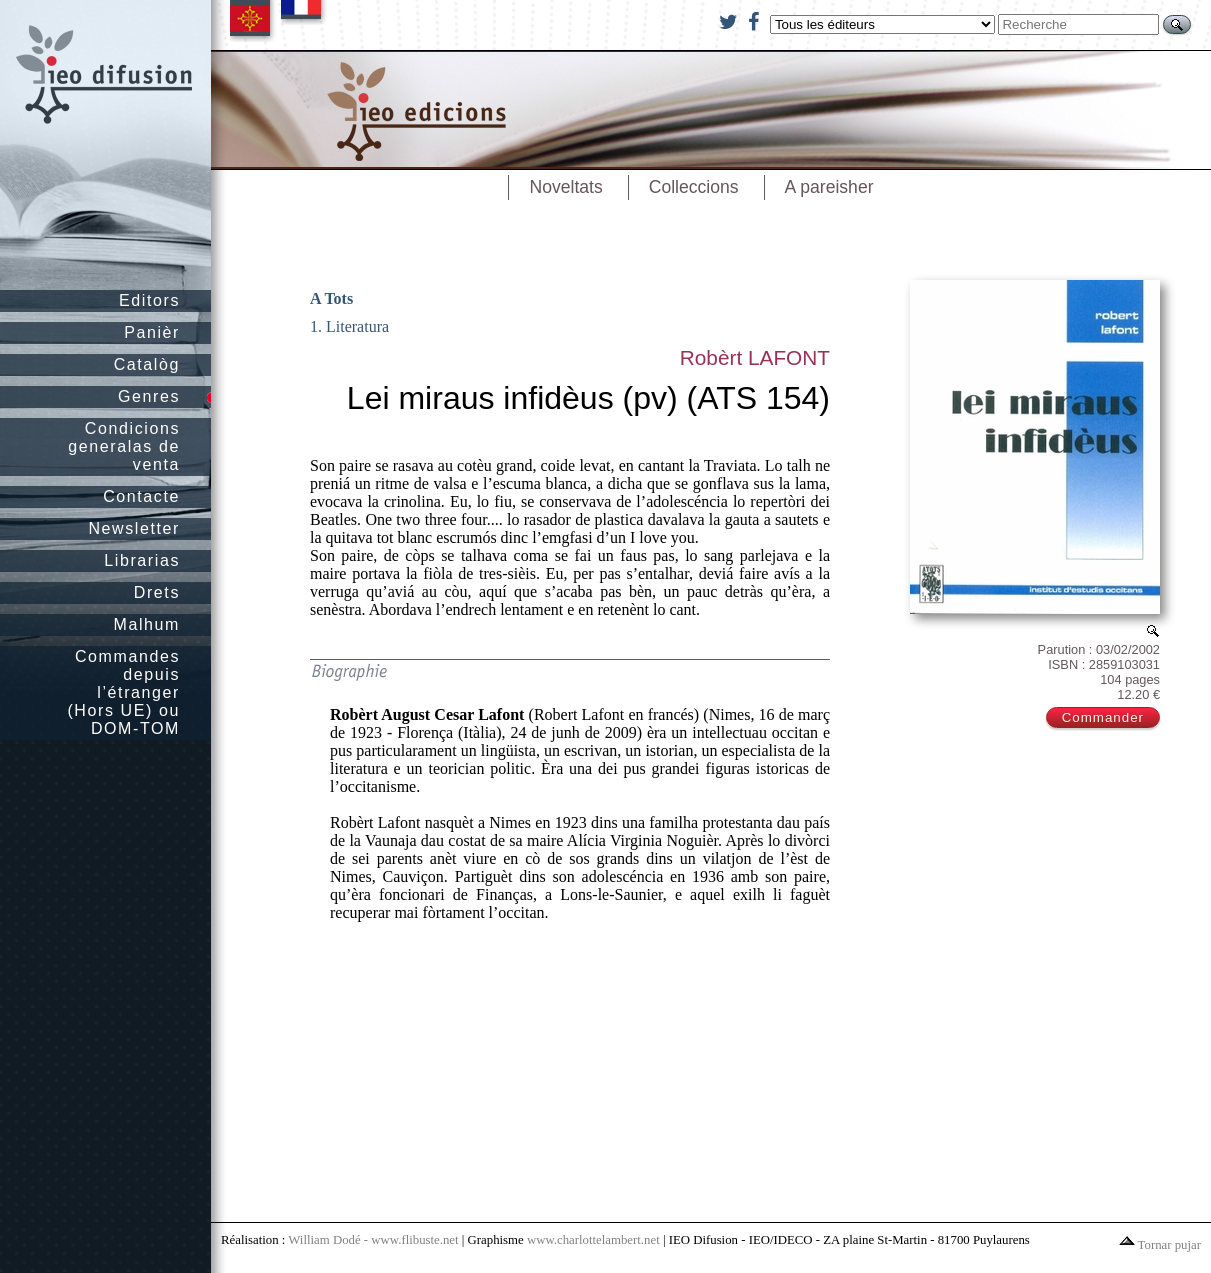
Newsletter (134, 528)
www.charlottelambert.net (593, 1240)
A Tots (331, 298)
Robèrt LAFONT (755, 357)
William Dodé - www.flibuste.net (373, 1240)
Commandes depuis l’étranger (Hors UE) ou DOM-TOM (123, 692)
